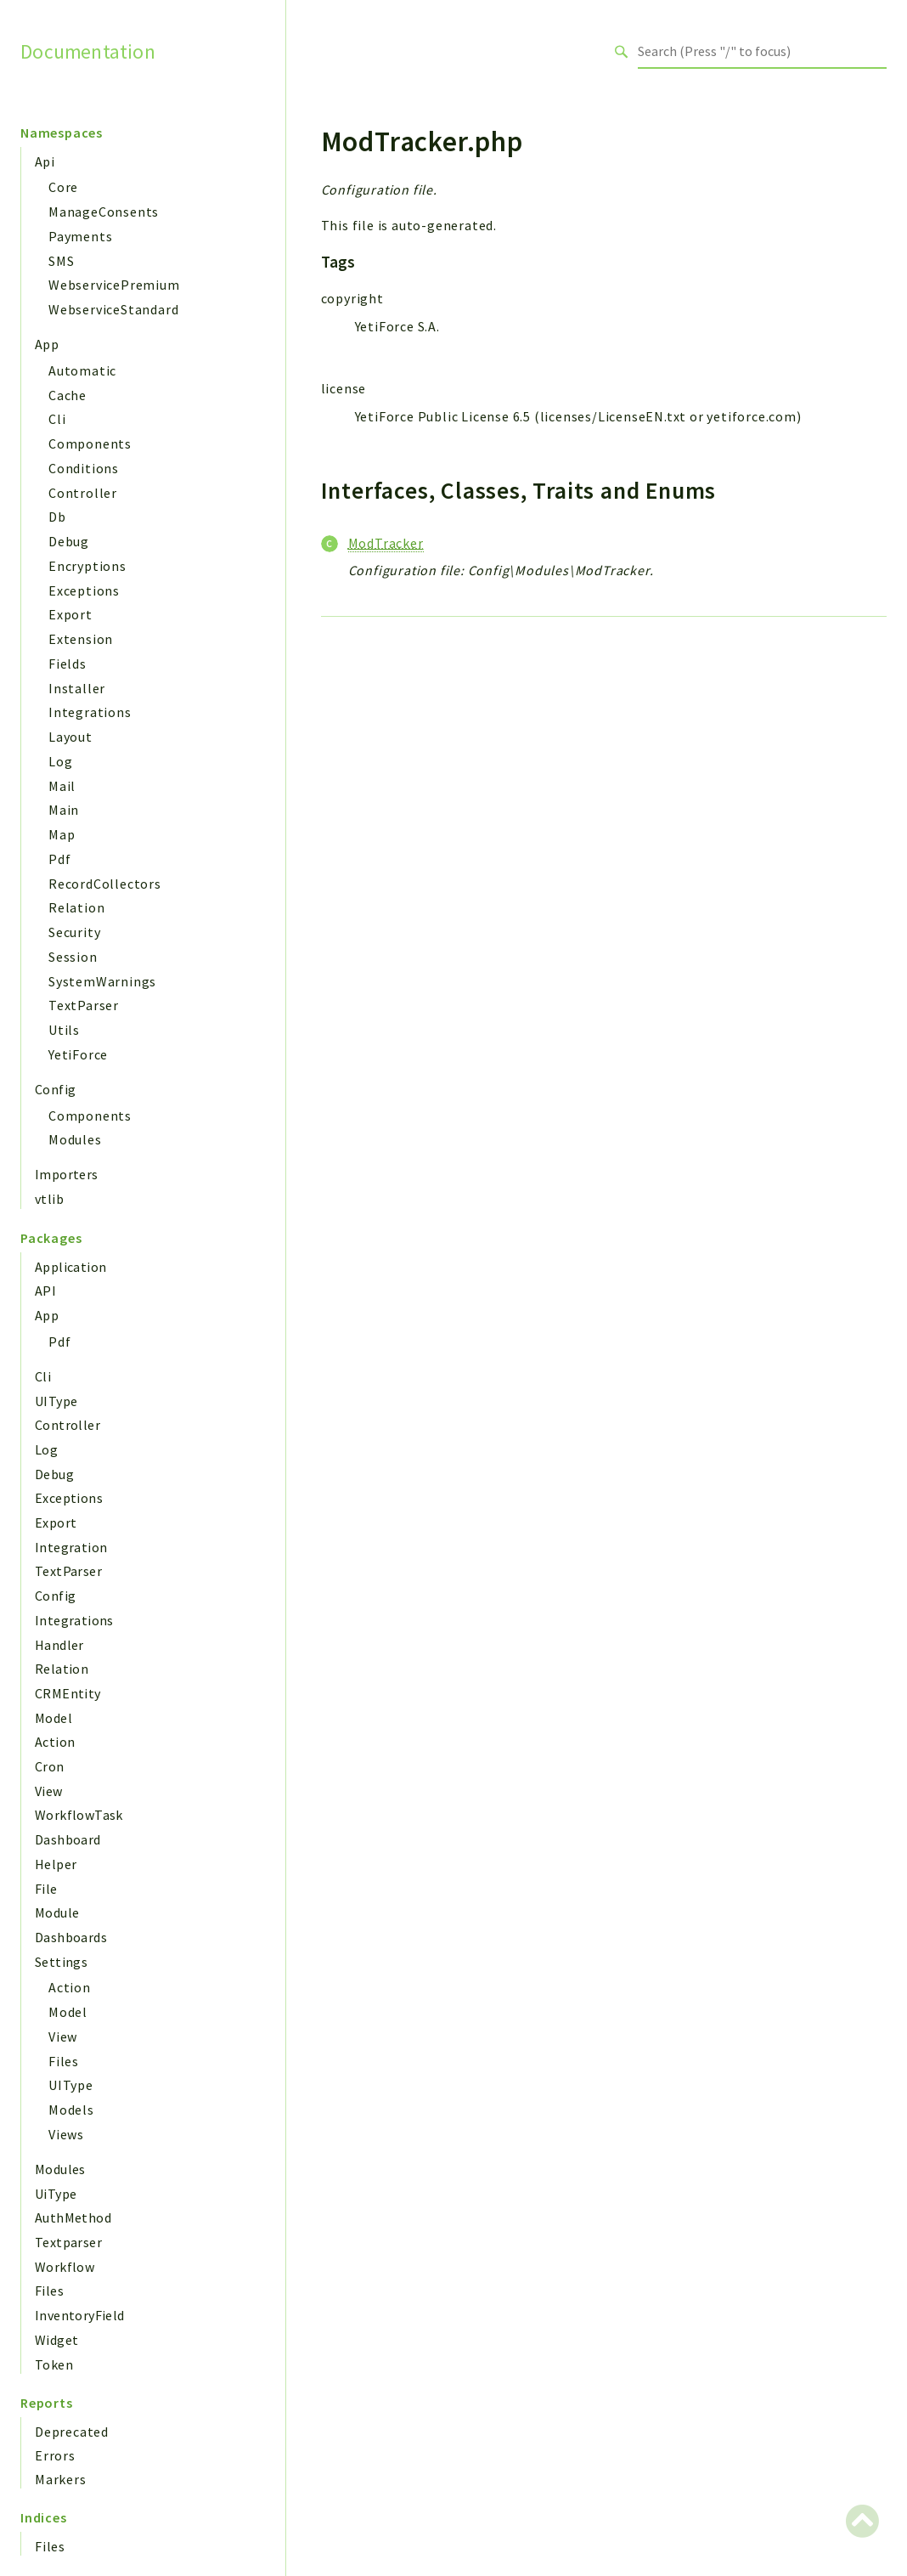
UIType (56, 1401)
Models (71, 2109)
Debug (68, 541)
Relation (76, 907)
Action (55, 1741)
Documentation (87, 51)
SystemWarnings (102, 981)
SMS (61, 260)
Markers (61, 2479)
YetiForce (78, 1054)
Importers (67, 1174)
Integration (71, 1547)
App (47, 344)
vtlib (49, 1198)
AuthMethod (73, 2217)
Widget (56, 2339)
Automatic (82, 370)
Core (63, 186)
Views (66, 2134)
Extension (80, 638)
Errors (55, 2455)
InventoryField (80, 2315)
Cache (67, 395)
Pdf (59, 858)
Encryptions (87, 565)
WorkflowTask (79, 1814)
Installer (76, 688)
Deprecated (72, 2431)
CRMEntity (68, 1693)
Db (57, 516)
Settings (61, 1961)
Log (60, 761)
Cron (50, 1766)
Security (74, 932)
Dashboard (68, 1839)
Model (53, 1717)
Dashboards (71, 1937)
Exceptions (84, 590)
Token (54, 2364)
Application (70, 1266)
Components (90, 443)
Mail (62, 785)
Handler (59, 1644)
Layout (70, 736)
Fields (67, 663)
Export (70, 614)
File (46, 1888)
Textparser (68, 2242)
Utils (64, 1029)
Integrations (90, 711)
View (49, 1790)
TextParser (83, 1005)
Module (57, 1912)
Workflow (64, 2266)
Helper (55, 1864)
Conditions (83, 468)
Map (61, 834)
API (45, 1290)
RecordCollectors (104, 883)
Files (63, 2061)
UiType (55, 2193)
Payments (80, 236)
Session (73, 956)
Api (44, 161)
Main (63, 809)
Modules (75, 1139)
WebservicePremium (114, 284)
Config (55, 1089)
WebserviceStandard (113, 309)
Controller (82, 492)
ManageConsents (103, 211)
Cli (56, 418)
